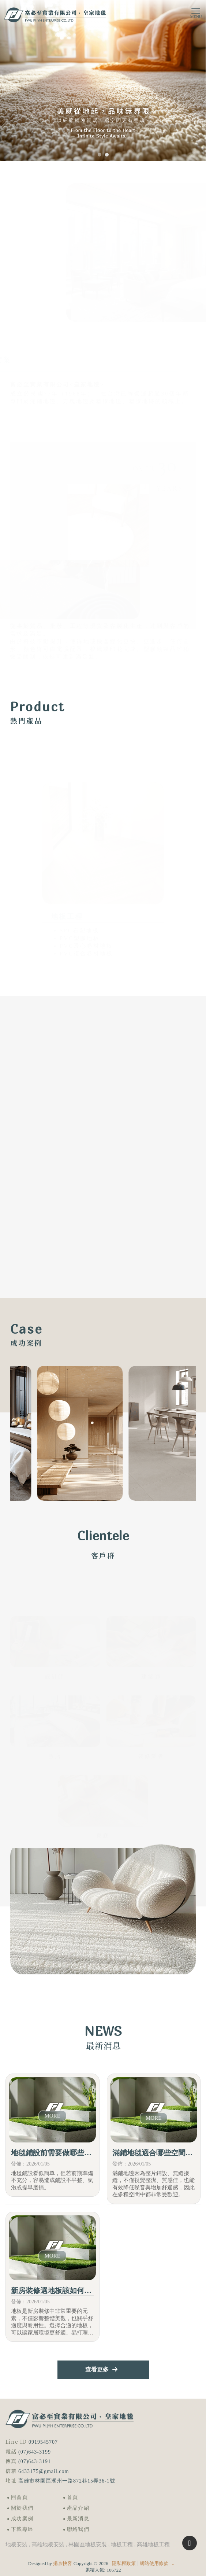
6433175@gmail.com (43, 2471)
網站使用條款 (154, 2563)
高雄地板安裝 (47, 2544)
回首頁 (19, 2497)
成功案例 (22, 2518)
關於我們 (22, 2508)
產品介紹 (78, 2508)
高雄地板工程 (153, 2544)
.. (173, 2563)
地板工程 (122, 2544)
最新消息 (78, 2518)
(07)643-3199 (34, 2452)
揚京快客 (62, 2563)
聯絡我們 (78, 2529)
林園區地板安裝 (87, 2544)
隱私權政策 (124, 2563)
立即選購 (168, 718)
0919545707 (43, 2442)
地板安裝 (16, 2544)
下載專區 (22, 2529)
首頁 (72, 2497)
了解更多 (168, 1333)
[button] (99, 154)
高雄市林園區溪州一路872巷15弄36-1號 (66, 2481)
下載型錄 (103, 1943)
